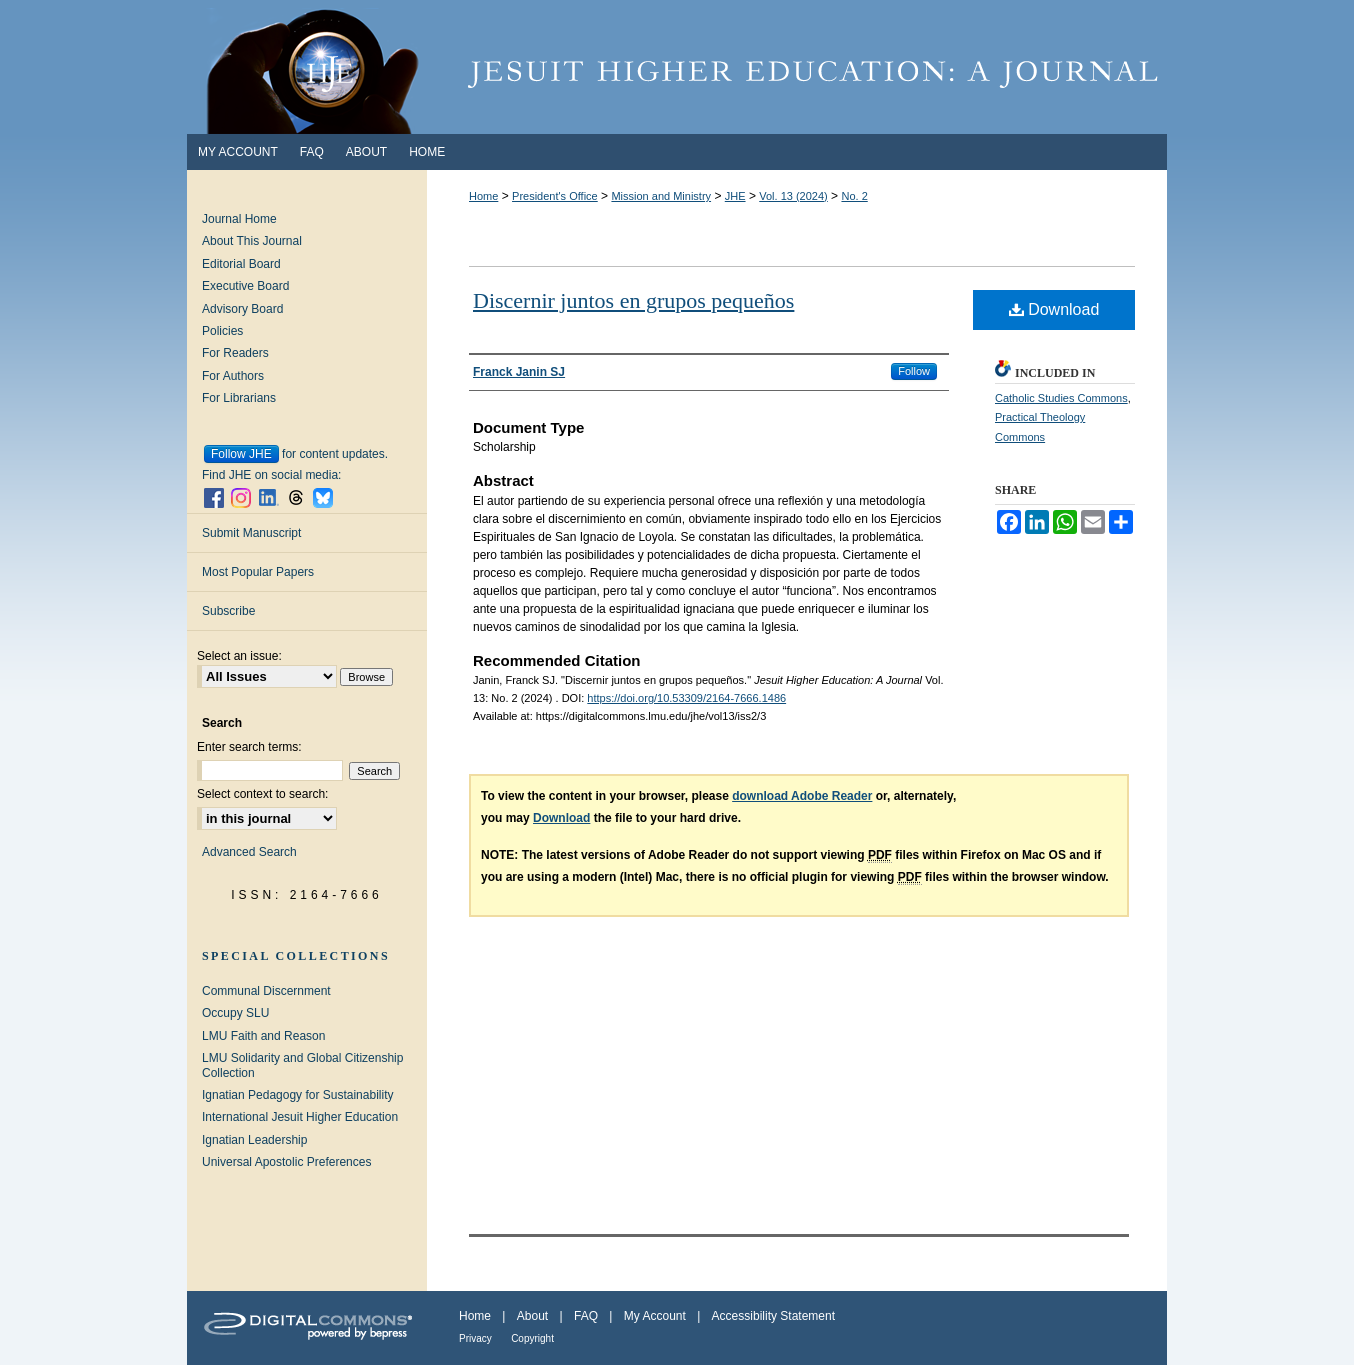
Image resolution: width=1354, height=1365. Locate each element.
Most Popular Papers (258, 572)
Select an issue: (239, 656)
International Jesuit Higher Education (300, 1117)
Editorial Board (241, 264)
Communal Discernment (266, 991)
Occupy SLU (235, 1013)
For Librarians (239, 398)
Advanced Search (249, 852)
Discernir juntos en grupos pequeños (633, 300)
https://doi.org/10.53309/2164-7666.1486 (686, 698)
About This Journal (252, 241)
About (532, 1316)
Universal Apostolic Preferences (286, 1162)
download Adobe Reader (802, 796)
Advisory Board (242, 309)
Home (483, 196)
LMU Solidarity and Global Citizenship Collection (302, 1065)
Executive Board (245, 286)
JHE (735, 196)
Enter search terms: (249, 747)
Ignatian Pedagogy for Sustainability (297, 1095)
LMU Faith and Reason (263, 1036)
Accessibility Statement (773, 1316)
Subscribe (228, 611)
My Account (655, 1316)
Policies (222, 331)
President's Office (555, 196)
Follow (914, 371)
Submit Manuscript (251, 533)
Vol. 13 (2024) (793, 196)
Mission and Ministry (661, 196)
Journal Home (239, 219)
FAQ (586, 1316)
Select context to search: (262, 794)
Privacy (475, 1338)
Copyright (532, 1338)
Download (1054, 309)
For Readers (235, 353)
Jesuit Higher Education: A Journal (677, 67)
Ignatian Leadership (254, 1140)
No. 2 (854, 196)
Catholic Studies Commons (1061, 398)
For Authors (233, 376)
